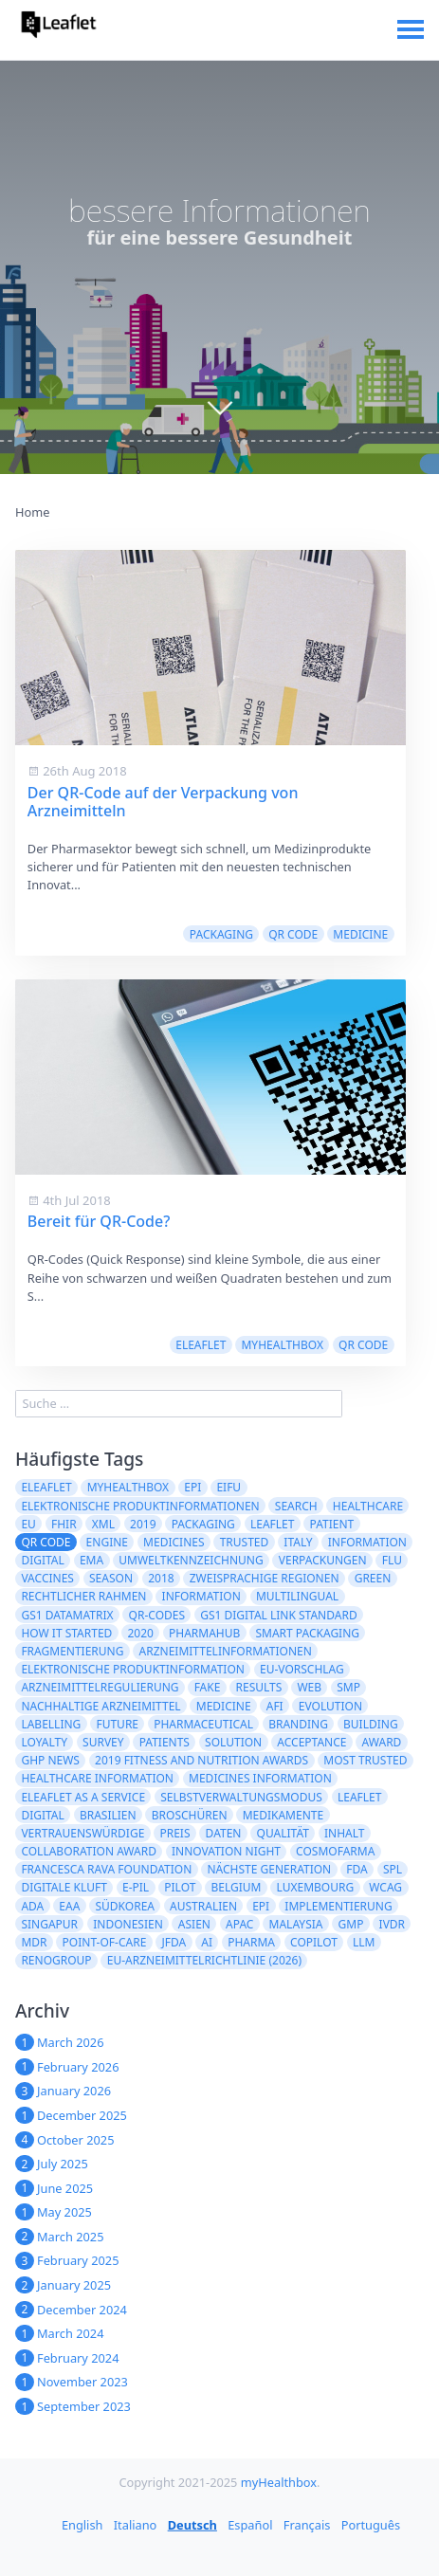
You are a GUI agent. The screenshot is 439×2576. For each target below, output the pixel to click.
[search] (178, 1403)
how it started (66, 1633)
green (373, 1578)
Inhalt (344, 1833)
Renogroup (56, 1960)
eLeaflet (200, 1345)
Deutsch (192, 2524)
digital (42, 1560)
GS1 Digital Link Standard (278, 1615)
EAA (69, 1906)
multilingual (297, 1596)
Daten (224, 1833)
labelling (51, 1724)
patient (332, 1524)
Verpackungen (323, 1560)
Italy (298, 1542)
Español (250, 2524)
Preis (174, 1833)
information (201, 1596)
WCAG (385, 1887)
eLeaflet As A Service (83, 1797)
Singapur (49, 1924)
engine (107, 1542)
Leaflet (360, 1797)
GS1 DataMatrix (67, 1615)
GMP (351, 1924)
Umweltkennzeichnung (191, 1560)
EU (28, 1524)
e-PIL (135, 1887)
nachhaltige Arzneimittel (100, 1706)
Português (370, 2524)
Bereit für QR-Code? (99, 1221)
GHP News (50, 1760)
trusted (244, 1542)
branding (298, 1724)
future (117, 1724)
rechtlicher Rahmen (83, 1596)
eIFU (228, 1487)
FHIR (64, 1524)
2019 (142, 1524)
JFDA (173, 1942)
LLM (364, 1942)
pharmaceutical (203, 1724)
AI (206, 1942)
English (82, 2524)
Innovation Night (226, 1851)
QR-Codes (157, 1615)
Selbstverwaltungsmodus (241, 1797)
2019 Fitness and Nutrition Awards (201, 1760)
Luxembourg (316, 1887)
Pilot (179, 1887)
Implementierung (338, 1906)
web (309, 1687)
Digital (42, 1815)
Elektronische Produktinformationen (140, 1506)
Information (367, 1542)
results (259, 1687)
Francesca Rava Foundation (106, 1869)
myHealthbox (282, 1345)
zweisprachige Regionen (264, 1578)
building (370, 1724)
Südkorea (125, 1906)
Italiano (135, 2524)
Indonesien (128, 1924)
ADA (32, 1906)
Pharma (251, 1942)
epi (260, 1906)
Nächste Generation (269, 1869)
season (111, 1578)
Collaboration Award (88, 1851)
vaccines (47, 1578)
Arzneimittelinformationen (225, 1651)
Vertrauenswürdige (82, 1833)
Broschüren (190, 1815)
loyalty (44, 1742)
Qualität (283, 1833)
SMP (348, 1687)
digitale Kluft (63, 1887)
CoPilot (314, 1942)
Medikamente (283, 1815)
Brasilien (108, 1815)
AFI (275, 1706)
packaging (221, 934)
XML (103, 1524)
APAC (239, 1924)
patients (164, 1742)
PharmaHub (204, 1633)
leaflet (272, 1524)
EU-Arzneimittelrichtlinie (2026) (204, 1960)
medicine (360, 934)
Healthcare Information (97, 1778)
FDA (356, 1869)
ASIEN (194, 1924)
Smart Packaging (307, 1633)
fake (207, 1687)
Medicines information (260, 1778)
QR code (293, 934)
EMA (91, 1560)
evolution (330, 1706)
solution (233, 1742)
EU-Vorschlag (302, 1669)
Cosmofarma (335, 1851)
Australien (203, 1906)
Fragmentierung (72, 1651)
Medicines (173, 1542)
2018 (161, 1578)
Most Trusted (365, 1760)
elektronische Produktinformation (133, 1669)
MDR (33, 1942)
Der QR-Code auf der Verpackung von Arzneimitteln (163, 801)
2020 (140, 1633)
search (296, 1506)
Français (307, 2524)
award (382, 1742)
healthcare (368, 1506)
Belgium (235, 1887)
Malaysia (296, 1924)
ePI (192, 1487)
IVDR (392, 1924)
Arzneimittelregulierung (99, 1687)
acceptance (311, 1742)
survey (103, 1742)
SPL (392, 1869)
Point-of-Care (105, 1942)
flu (392, 1560)
